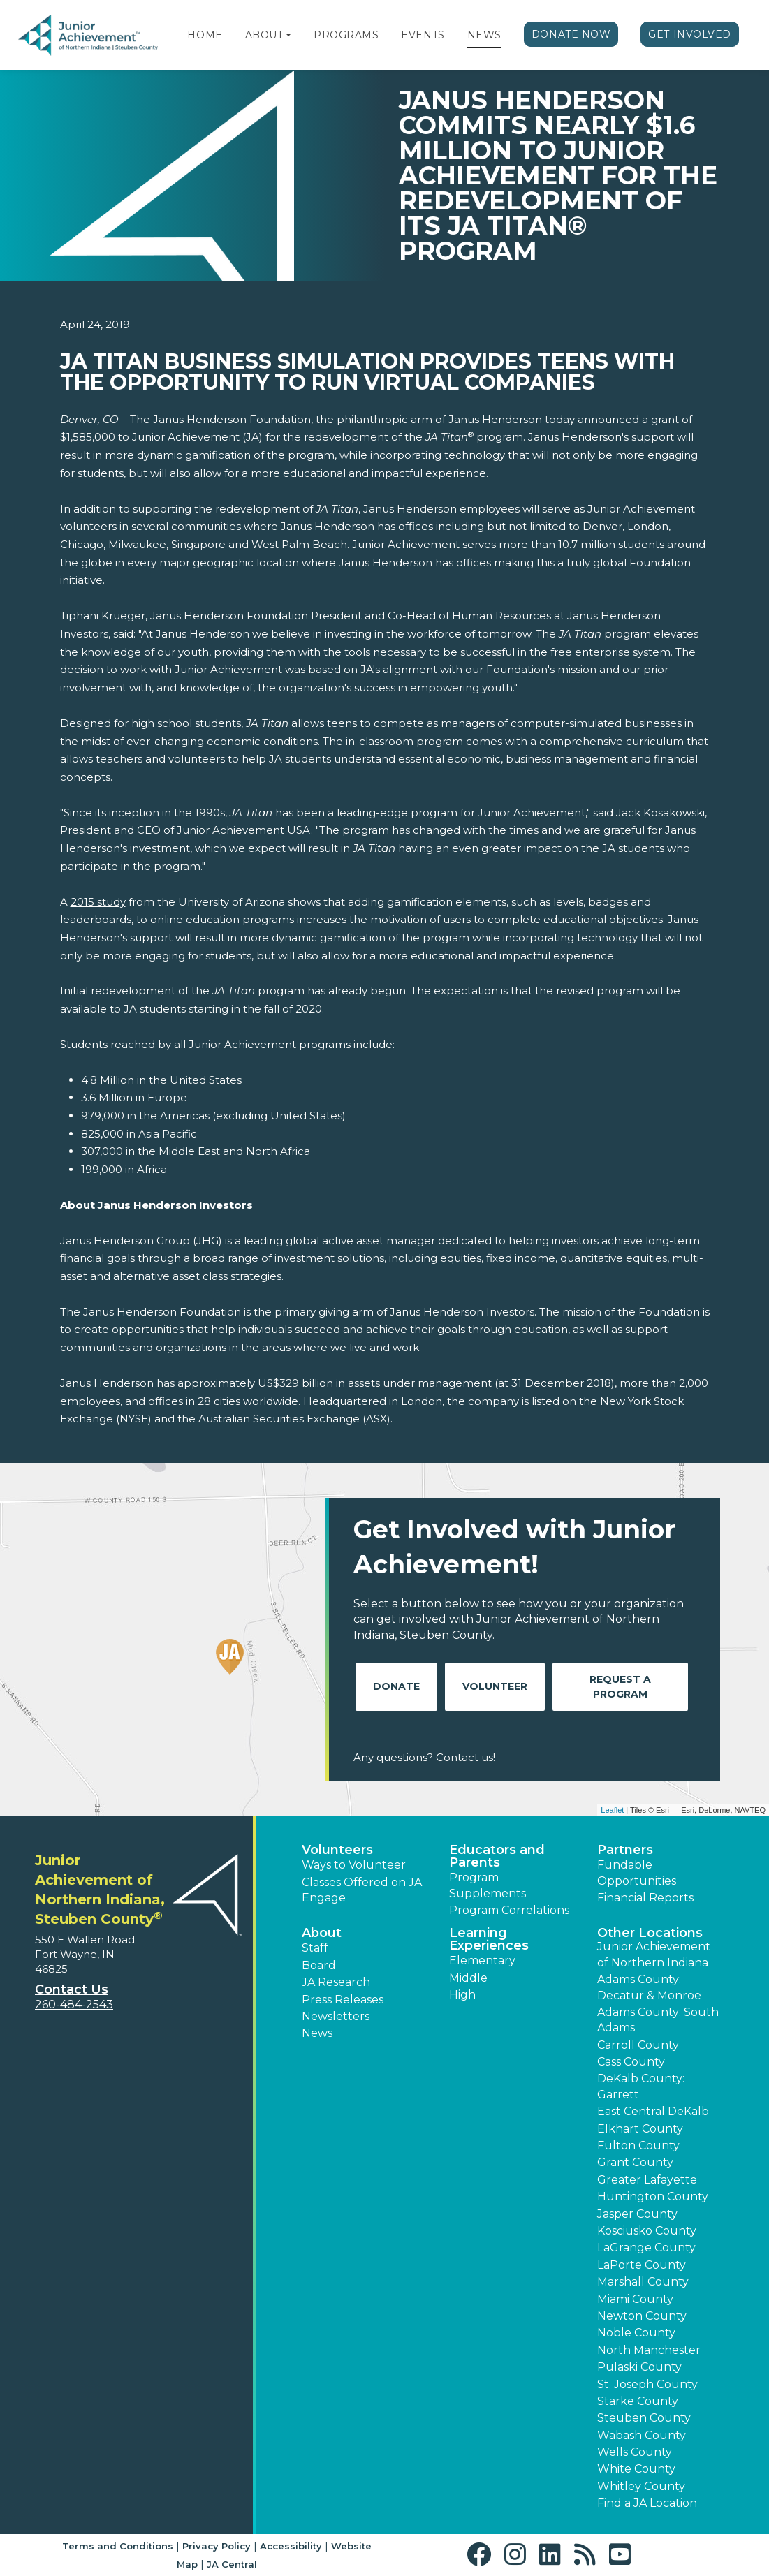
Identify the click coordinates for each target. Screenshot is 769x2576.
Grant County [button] (635, 2162)
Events (422, 35)
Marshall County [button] (643, 2281)
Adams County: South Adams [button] (658, 2019)
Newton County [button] (642, 2316)
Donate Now (571, 34)
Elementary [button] (482, 1960)
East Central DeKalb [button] (653, 2111)
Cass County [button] (631, 2061)
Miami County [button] (635, 2299)
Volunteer (494, 1686)
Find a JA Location (647, 2503)
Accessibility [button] (291, 2546)
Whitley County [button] (641, 2486)
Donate (396, 1686)
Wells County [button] (634, 2452)
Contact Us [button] (71, 1989)
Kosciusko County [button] (646, 2230)
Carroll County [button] (638, 2045)
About (264, 35)
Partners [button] (625, 1849)
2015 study (98, 901)
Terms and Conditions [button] (117, 2546)
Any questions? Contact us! (424, 1757)
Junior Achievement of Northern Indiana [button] (653, 1954)
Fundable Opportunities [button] (636, 1872)
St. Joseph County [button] (647, 2384)
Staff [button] (315, 1948)
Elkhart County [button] (640, 2128)
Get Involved (689, 34)
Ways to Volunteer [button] (354, 1864)
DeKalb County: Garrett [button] (640, 2086)
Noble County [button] (636, 2332)
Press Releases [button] (342, 1999)
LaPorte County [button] (641, 2265)
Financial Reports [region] (645, 1897)
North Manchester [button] (649, 2350)
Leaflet (612, 1810)
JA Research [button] (336, 1982)
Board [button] (319, 1965)
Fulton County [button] (638, 2145)
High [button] (462, 1994)
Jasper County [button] (637, 2214)
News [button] (317, 2033)
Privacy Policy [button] (216, 2546)
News (484, 35)
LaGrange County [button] (646, 2247)
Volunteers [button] (337, 1849)
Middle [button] (468, 1978)
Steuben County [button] (644, 2417)
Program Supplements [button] (487, 1885)
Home (204, 35)
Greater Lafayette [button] (647, 2179)
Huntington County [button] (652, 2196)
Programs (346, 35)
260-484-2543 (74, 2004)
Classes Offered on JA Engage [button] (362, 1890)
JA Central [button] (232, 2564)
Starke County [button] (637, 2401)
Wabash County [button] (641, 2435)
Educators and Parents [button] (497, 1856)
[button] (288, 35)
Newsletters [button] (335, 2016)
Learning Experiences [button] (489, 1939)
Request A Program (620, 1686)
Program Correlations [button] (509, 1910)
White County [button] (636, 2468)
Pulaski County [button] (639, 2366)
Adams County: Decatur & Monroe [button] (649, 1987)
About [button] (322, 1933)
